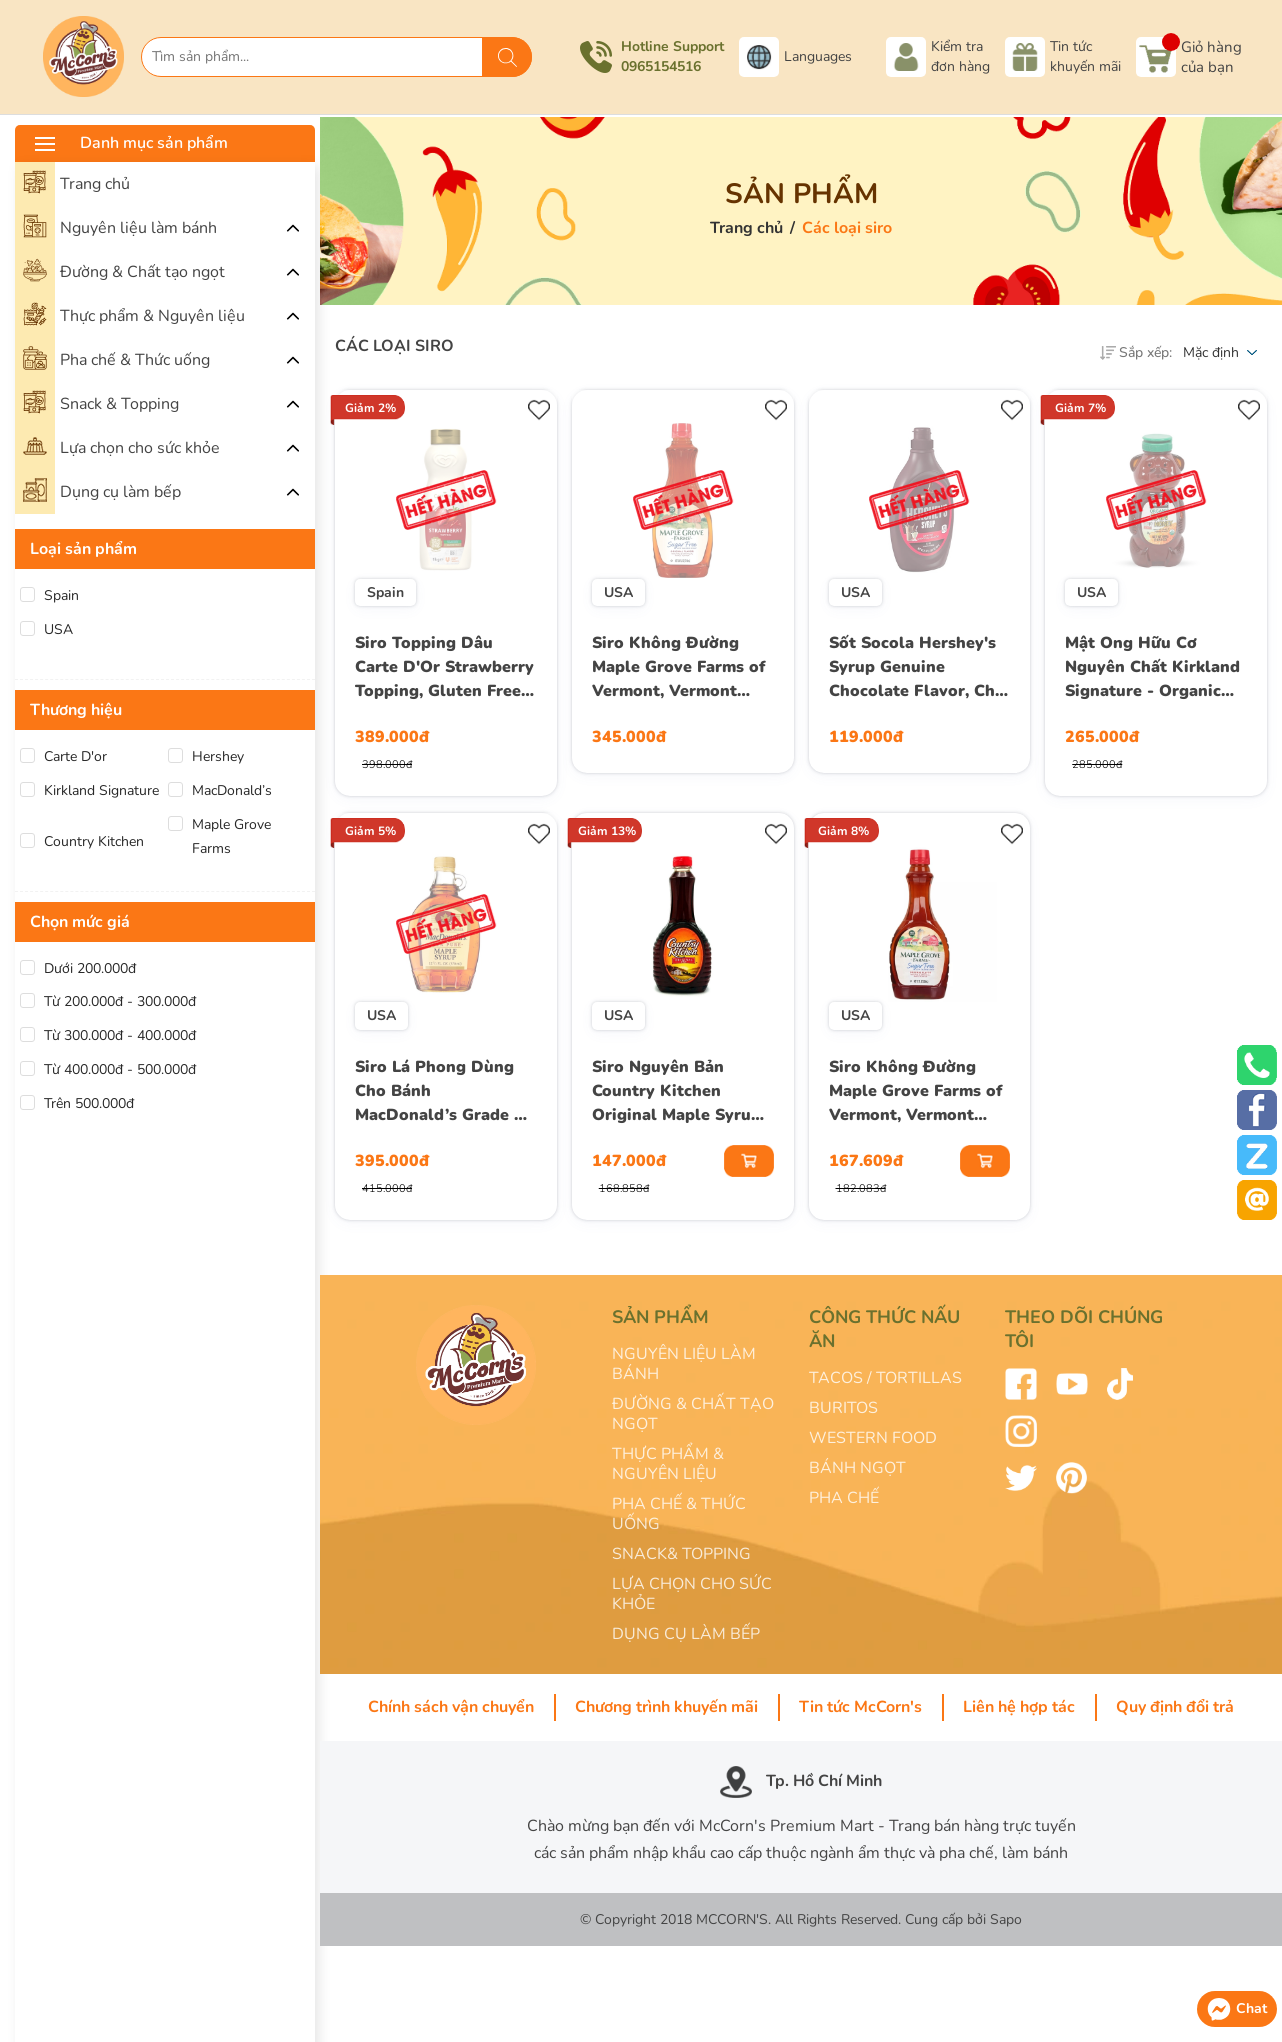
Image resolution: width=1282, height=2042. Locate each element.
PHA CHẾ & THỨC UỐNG (679, 1514)
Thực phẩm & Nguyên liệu (134, 314)
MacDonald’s (232, 790)
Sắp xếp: (1136, 352)
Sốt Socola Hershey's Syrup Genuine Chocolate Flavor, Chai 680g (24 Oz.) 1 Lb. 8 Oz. (919, 669)
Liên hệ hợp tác (1019, 1707)
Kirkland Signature (101, 790)
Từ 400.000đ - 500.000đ (120, 1069)
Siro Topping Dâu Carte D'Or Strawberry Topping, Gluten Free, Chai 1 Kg (444, 669)
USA (58, 629)
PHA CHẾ (844, 1498)
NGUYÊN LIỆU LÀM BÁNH (684, 1364)
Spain (61, 595)
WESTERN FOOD (873, 1438)
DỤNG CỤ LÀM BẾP (686, 1634)
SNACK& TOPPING (681, 1554)
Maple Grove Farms (231, 836)
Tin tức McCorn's (860, 1707)
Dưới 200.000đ (90, 968)
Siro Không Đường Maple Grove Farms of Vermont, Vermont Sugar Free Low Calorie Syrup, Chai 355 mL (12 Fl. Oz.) (915, 1093)
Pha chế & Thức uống (116, 358)
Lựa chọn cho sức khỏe (121, 446)
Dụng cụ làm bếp (102, 490)
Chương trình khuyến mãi (666, 1707)
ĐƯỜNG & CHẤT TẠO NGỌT (693, 1414)
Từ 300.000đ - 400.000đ (120, 1035)
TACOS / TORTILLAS (885, 1378)
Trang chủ (76, 182)
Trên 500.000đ (89, 1103)
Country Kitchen (94, 841)
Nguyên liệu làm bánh (120, 226)
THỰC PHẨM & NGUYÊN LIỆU (668, 1464)
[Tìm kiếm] (507, 57)
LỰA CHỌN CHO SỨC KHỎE (692, 1594)
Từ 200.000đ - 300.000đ (120, 1001)
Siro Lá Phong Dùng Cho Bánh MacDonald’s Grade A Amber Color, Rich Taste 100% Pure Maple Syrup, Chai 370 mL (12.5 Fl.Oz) (444, 1093)
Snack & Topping (101, 402)
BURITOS (843, 1408)
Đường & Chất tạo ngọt (124, 270)
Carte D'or (75, 756)
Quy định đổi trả (1175, 1707)
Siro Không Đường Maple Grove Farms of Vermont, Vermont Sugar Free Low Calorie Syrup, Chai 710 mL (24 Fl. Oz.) (678, 669)
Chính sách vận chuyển (451, 1707)
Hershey (218, 756)
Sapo (1006, 1919)
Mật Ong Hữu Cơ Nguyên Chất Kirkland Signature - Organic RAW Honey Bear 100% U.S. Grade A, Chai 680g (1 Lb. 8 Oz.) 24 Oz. (1152, 669)
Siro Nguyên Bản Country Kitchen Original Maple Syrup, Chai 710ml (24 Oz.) (678, 1093)
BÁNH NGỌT (857, 1468)
